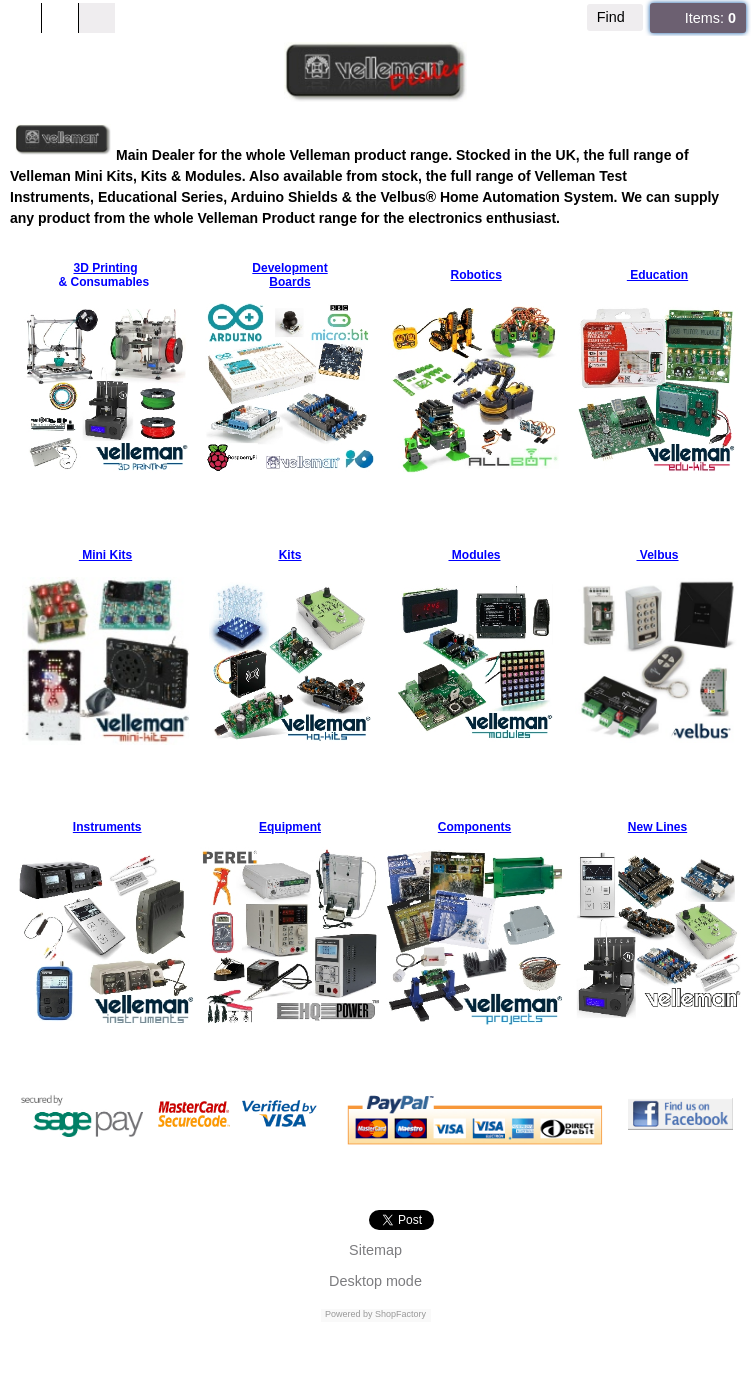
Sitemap (375, 1250)
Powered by (349, 1314)
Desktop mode (375, 1281)
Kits (290, 555)
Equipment (290, 827)
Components (474, 827)
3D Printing (105, 268)
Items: (710, 18)
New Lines (657, 827)
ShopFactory (400, 1314)
